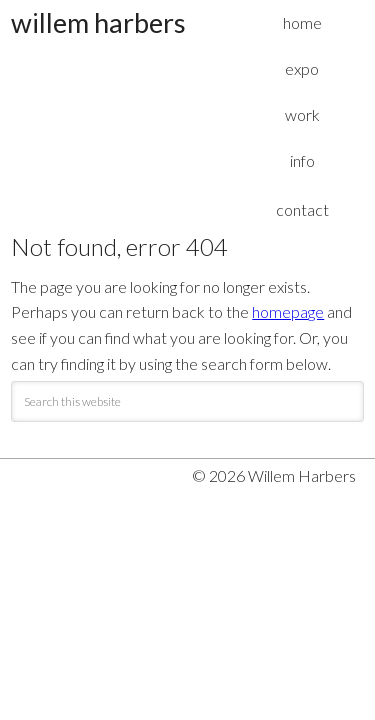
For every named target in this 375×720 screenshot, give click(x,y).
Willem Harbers (98, 22)
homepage (288, 311)
